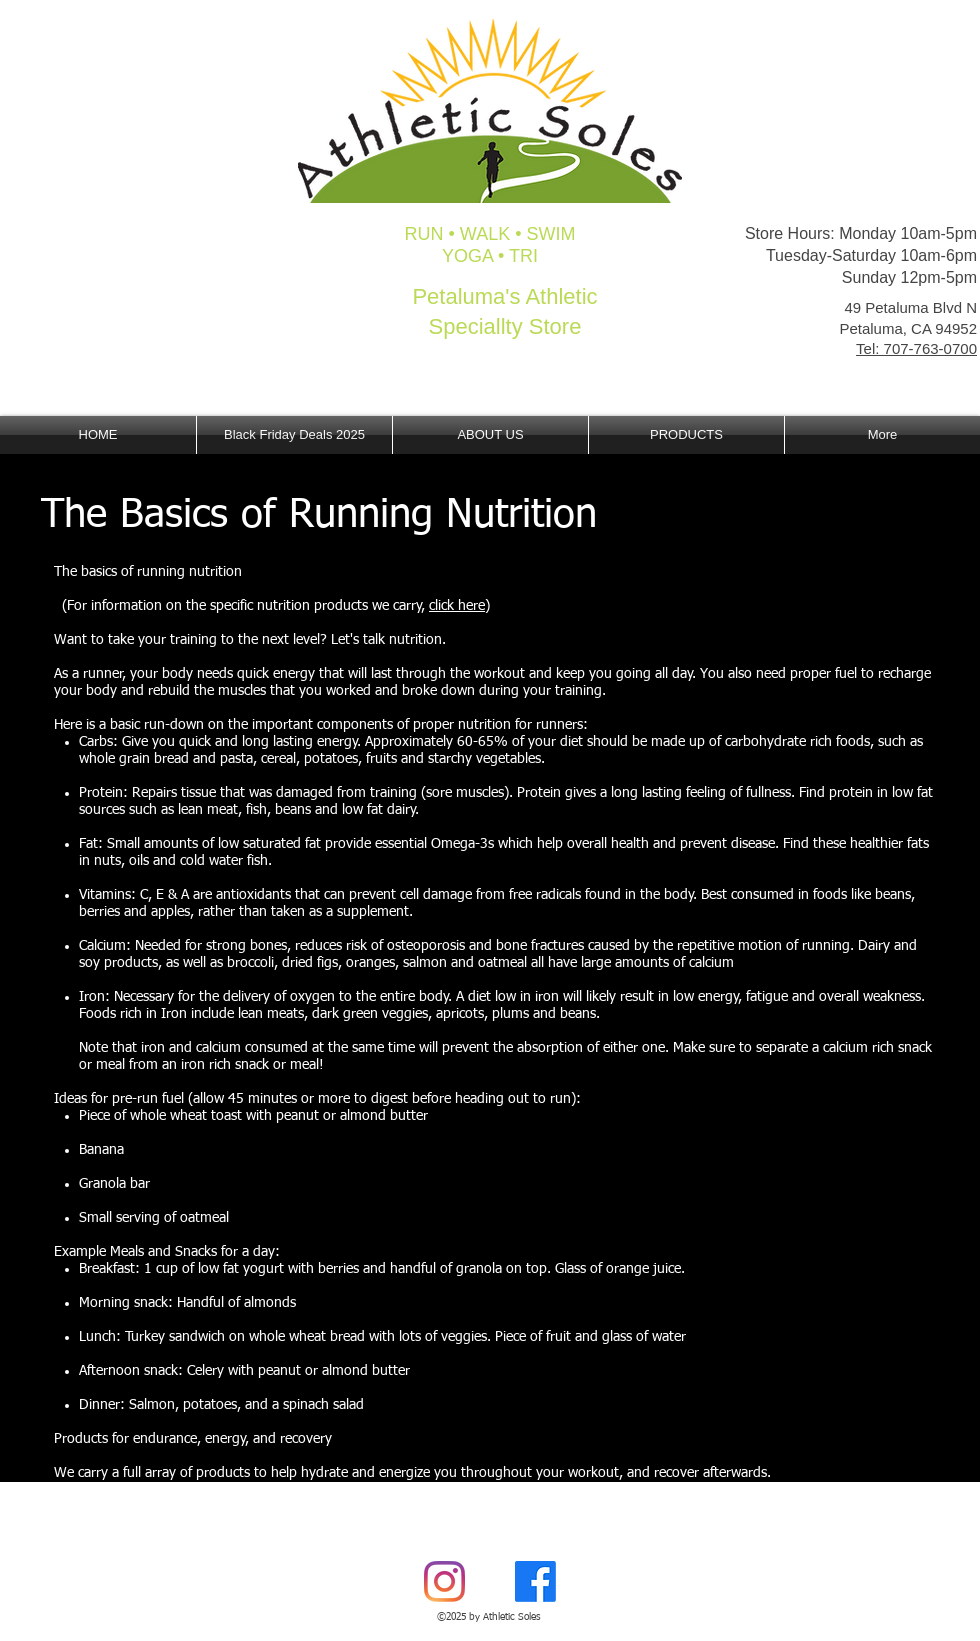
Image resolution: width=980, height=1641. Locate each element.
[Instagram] (444, 1581)
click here (457, 606)
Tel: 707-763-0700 (916, 348)
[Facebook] (535, 1581)
